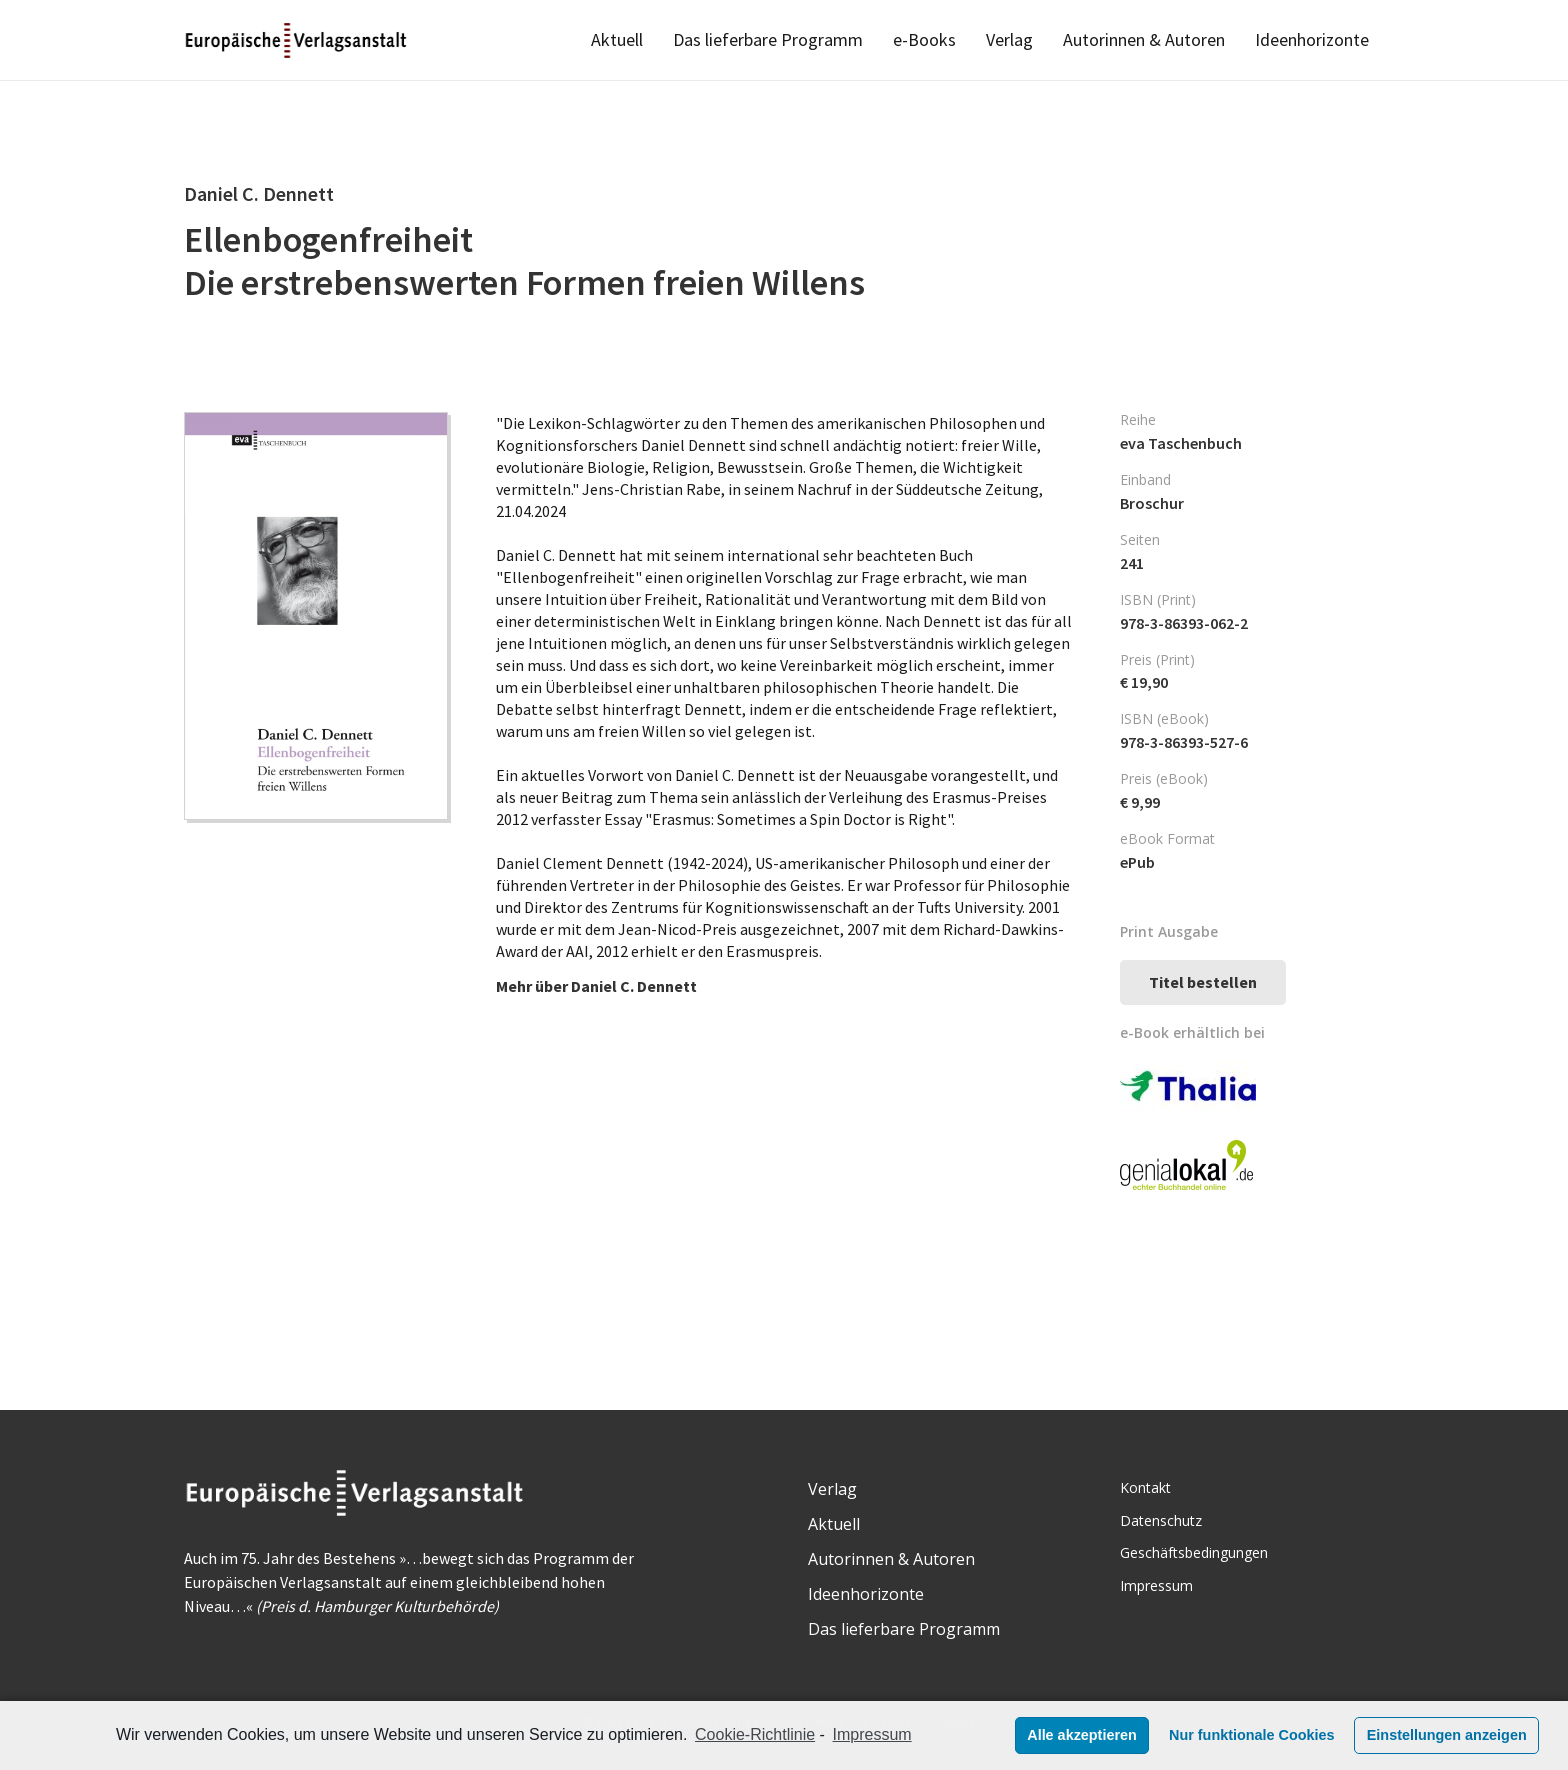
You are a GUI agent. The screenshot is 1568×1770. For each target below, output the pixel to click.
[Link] (297, 40)
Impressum (1156, 1585)
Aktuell (834, 1524)
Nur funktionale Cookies (1252, 1735)
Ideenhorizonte (866, 1594)
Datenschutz (1161, 1520)
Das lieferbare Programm (904, 1629)
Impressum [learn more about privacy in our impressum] (872, 1734)
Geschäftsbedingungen (1194, 1552)
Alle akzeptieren (1082, 1735)
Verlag (832, 1489)
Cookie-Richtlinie (755, 1734)
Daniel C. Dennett (634, 986)
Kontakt (1145, 1487)
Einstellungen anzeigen (1447, 1735)
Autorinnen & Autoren (891, 1559)
